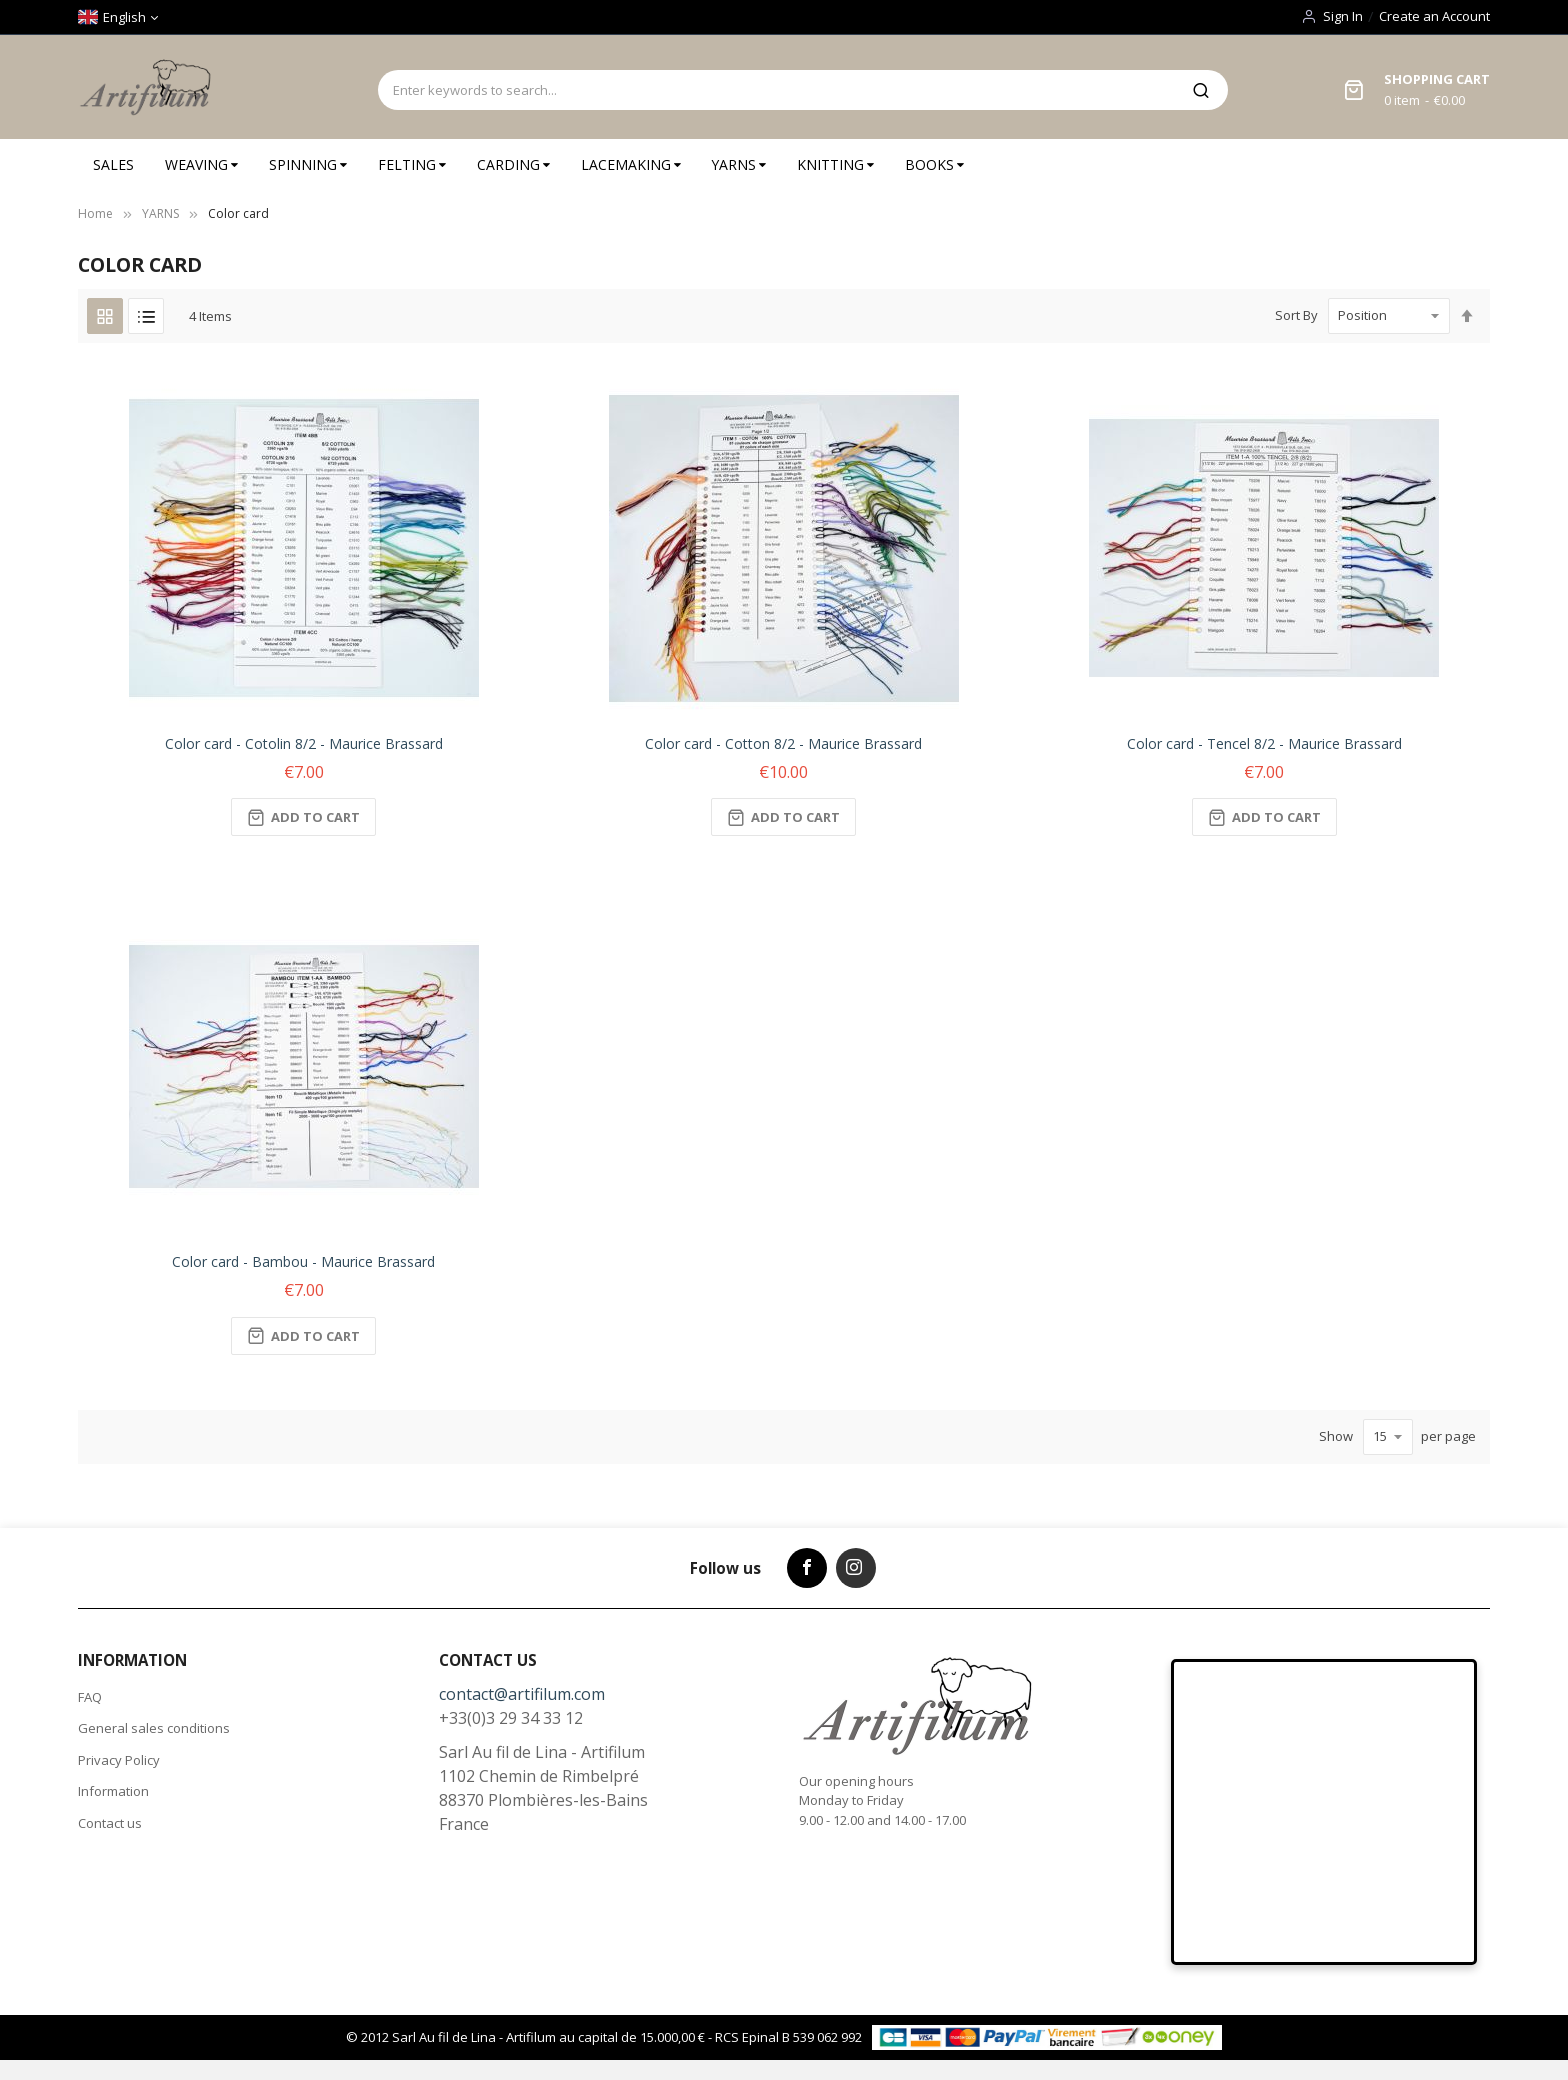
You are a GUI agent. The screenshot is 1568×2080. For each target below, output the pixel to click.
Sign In (1343, 16)
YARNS (160, 213)
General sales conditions (154, 1728)
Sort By (1296, 315)
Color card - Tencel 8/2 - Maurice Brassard (1264, 743)
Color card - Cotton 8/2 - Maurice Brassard (783, 743)
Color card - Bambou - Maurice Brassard (303, 1261)
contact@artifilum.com (522, 1694)
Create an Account (1434, 16)
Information (113, 1791)
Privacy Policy (119, 1760)
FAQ (90, 1697)
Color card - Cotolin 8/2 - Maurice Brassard (304, 743)
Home (95, 213)
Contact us (110, 1823)
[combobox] (776, 90)
